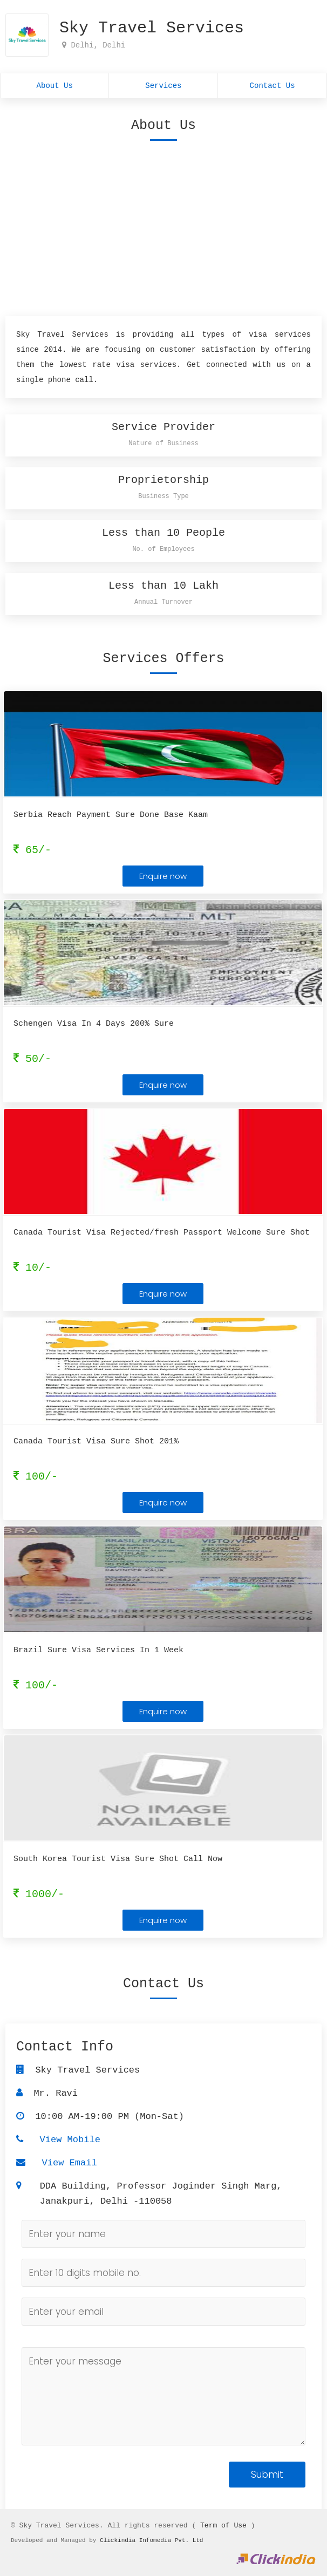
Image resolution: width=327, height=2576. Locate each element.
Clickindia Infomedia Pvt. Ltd (151, 2540)
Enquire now (163, 879)
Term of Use (223, 2525)
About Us (55, 86)
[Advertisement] (163, 225)
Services (163, 86)
